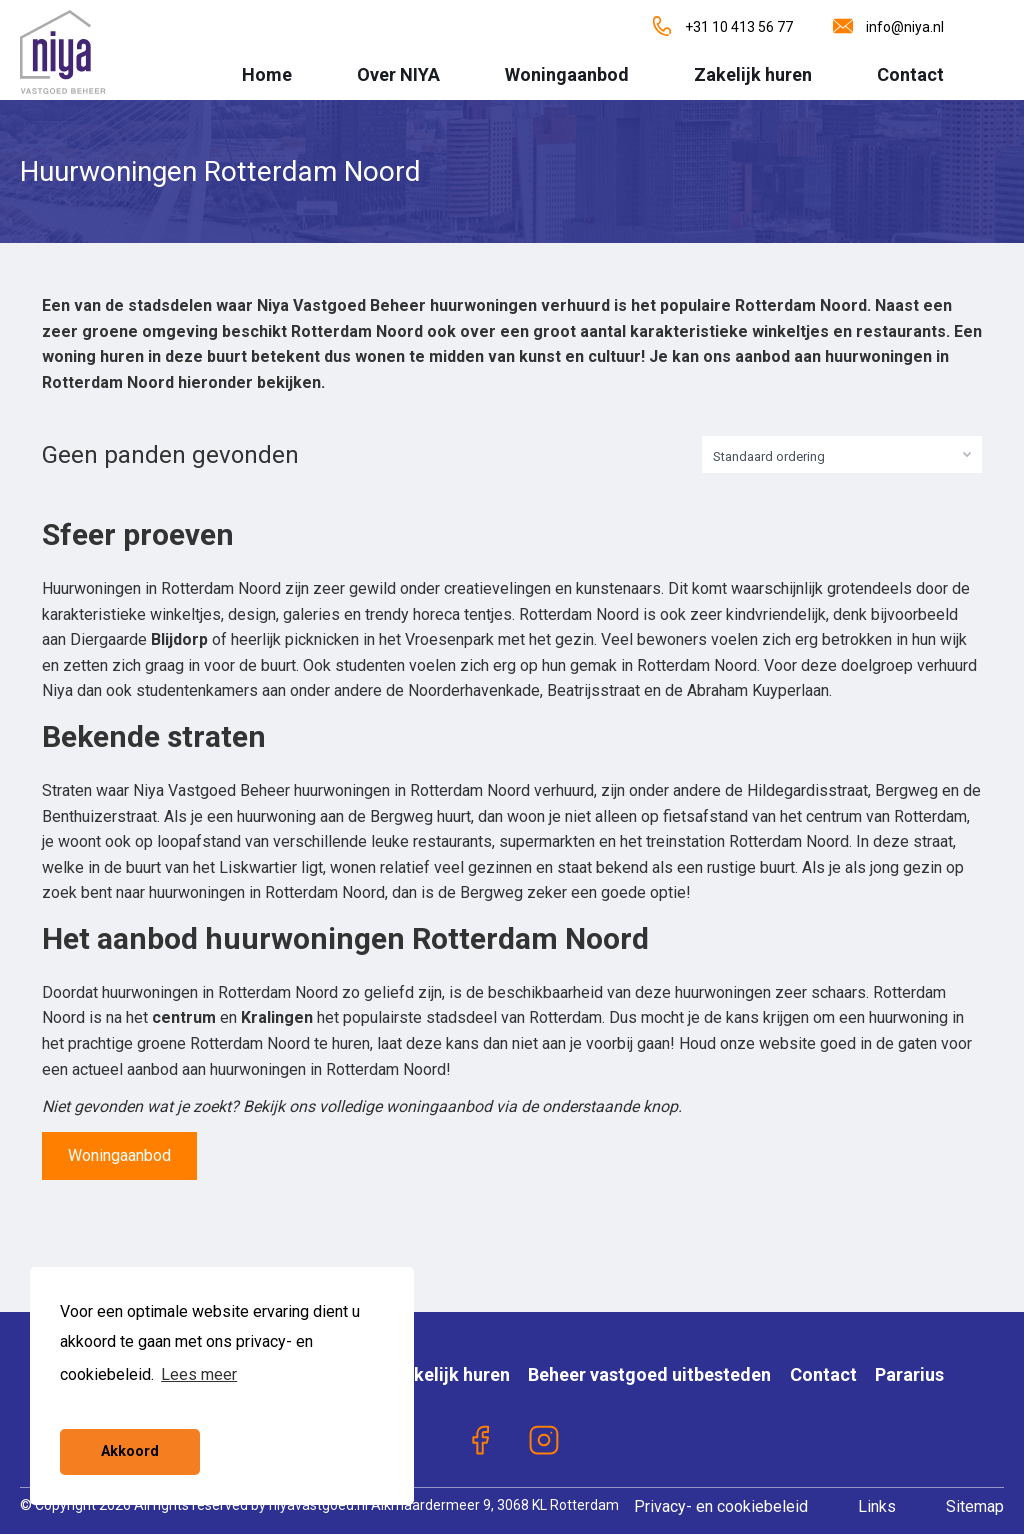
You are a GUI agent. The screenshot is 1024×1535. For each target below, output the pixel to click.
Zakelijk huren (753, 74)
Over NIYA (398, 74)
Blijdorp (179, 639)
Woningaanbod (567, 74)
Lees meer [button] (199, 1374)
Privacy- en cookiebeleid (721, 1506)
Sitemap (975, 1506)
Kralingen (277, 1017)
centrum (184, 1017)
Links (877, 1506)
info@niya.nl (888, 27)
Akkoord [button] (130, 1451)
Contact (910, 74)
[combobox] (842, 454)
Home (267, 74)
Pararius (909, 1374)
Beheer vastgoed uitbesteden (649, 1374)
